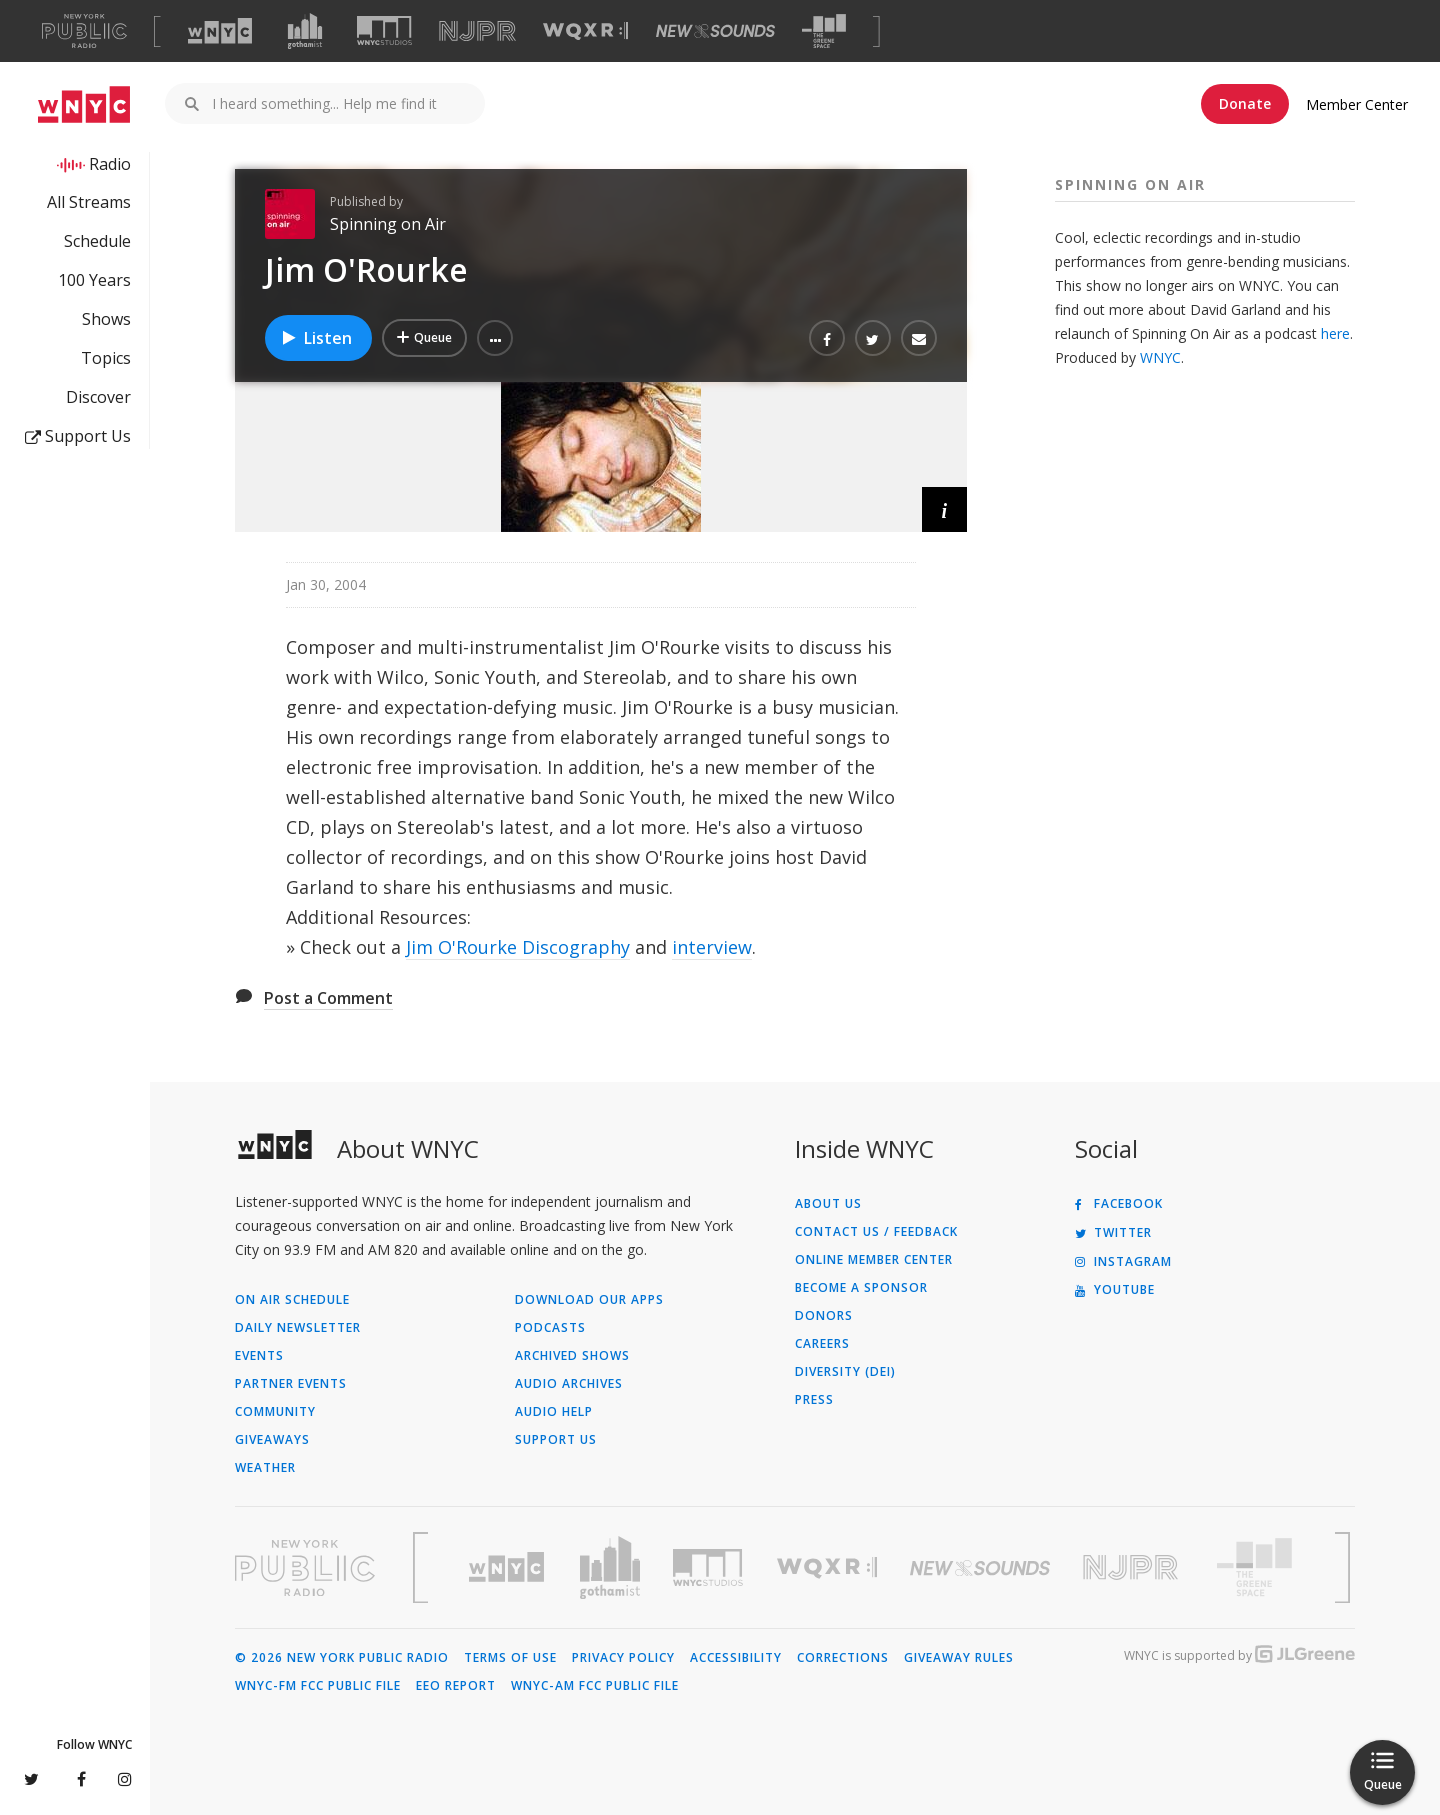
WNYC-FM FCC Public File (318, 1686)
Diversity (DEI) (845, 1372)
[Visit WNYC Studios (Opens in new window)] (384, 30)
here (1335, 333)
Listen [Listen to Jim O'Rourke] (316, 338)
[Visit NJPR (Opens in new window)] (477, 31)
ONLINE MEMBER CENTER (874, 1260)
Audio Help (554, 1412)
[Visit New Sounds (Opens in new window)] (715, 31)
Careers (822, 1344)
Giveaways (272, 1440)
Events (259, 1356)
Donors (824, 1316)
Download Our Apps (589, 1300)
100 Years (94, 280)
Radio (110, 164)
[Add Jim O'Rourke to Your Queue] (424, 338)
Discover (98, 397)
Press (814, 1400)
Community (275, 1412)
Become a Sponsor (861, 1288)
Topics (106, 358)
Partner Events (291, 1384)
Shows (106, 319)
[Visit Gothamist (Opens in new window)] (305, 31)
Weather (265, 1468)
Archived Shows (572, 1356)
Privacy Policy (623, 1658)
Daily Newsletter (298, 1328)
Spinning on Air (388, 224)
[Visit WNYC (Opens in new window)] (220, 31)
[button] (495, 338)
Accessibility (736, 1658)
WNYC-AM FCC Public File (595, 1686)
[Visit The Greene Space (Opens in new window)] (824, 31)
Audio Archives (569, 1384)
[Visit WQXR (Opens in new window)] (585, 31)
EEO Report (456, 1686)
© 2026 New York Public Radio (342, 1658)
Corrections (843, 1658)
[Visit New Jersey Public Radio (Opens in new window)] (1133, 1567)
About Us (828, 1204)
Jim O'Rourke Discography (518, 947)
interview (712, 947)
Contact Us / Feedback (876, 1232)
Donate (1245, 103)
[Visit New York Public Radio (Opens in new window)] (305, 1568)
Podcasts (550, 1328)
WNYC (1160, 357)
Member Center (1357, 104)
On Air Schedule (292, 1300)
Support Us (78, 436)
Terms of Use (510, 1658)
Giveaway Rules (959, 1658)
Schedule (97, 241)
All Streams (89, 202)
